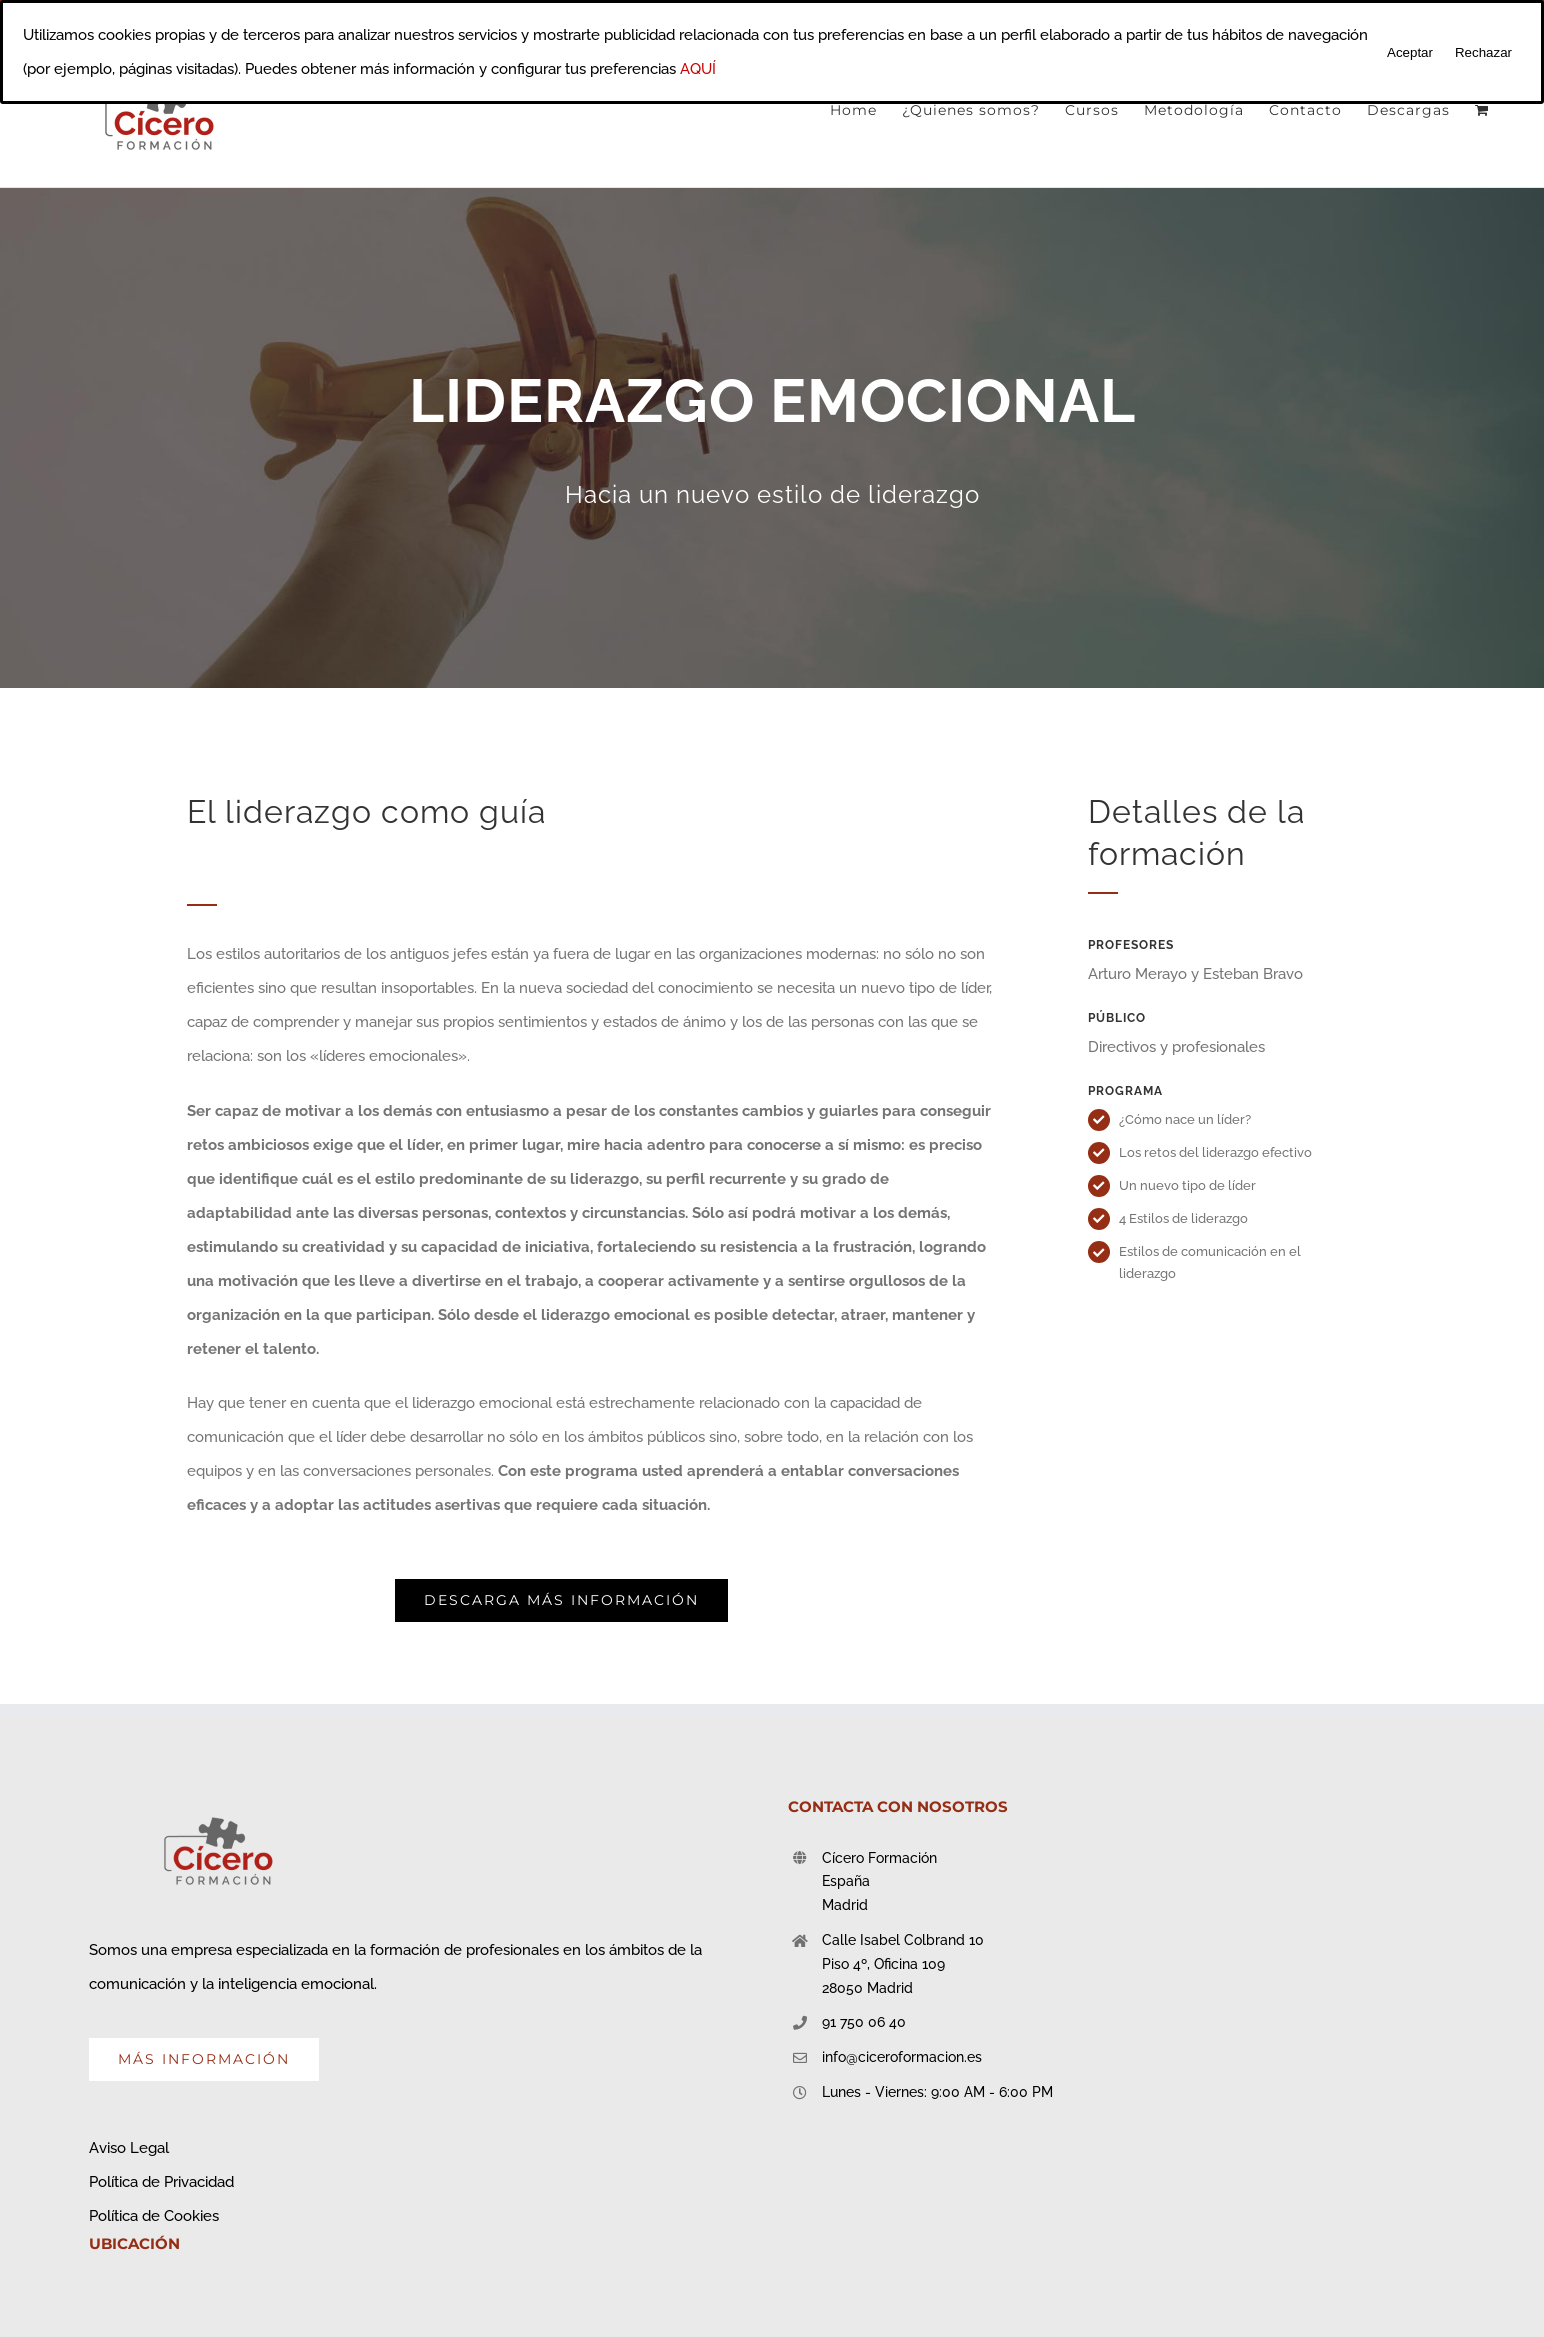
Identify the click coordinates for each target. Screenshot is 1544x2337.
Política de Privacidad (161, 2182)
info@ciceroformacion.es (902, 2057)
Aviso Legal (129, 2148)
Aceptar (1410, 52)
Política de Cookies (154, 2216)
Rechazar (1483, 52)
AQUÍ (698, 69)
